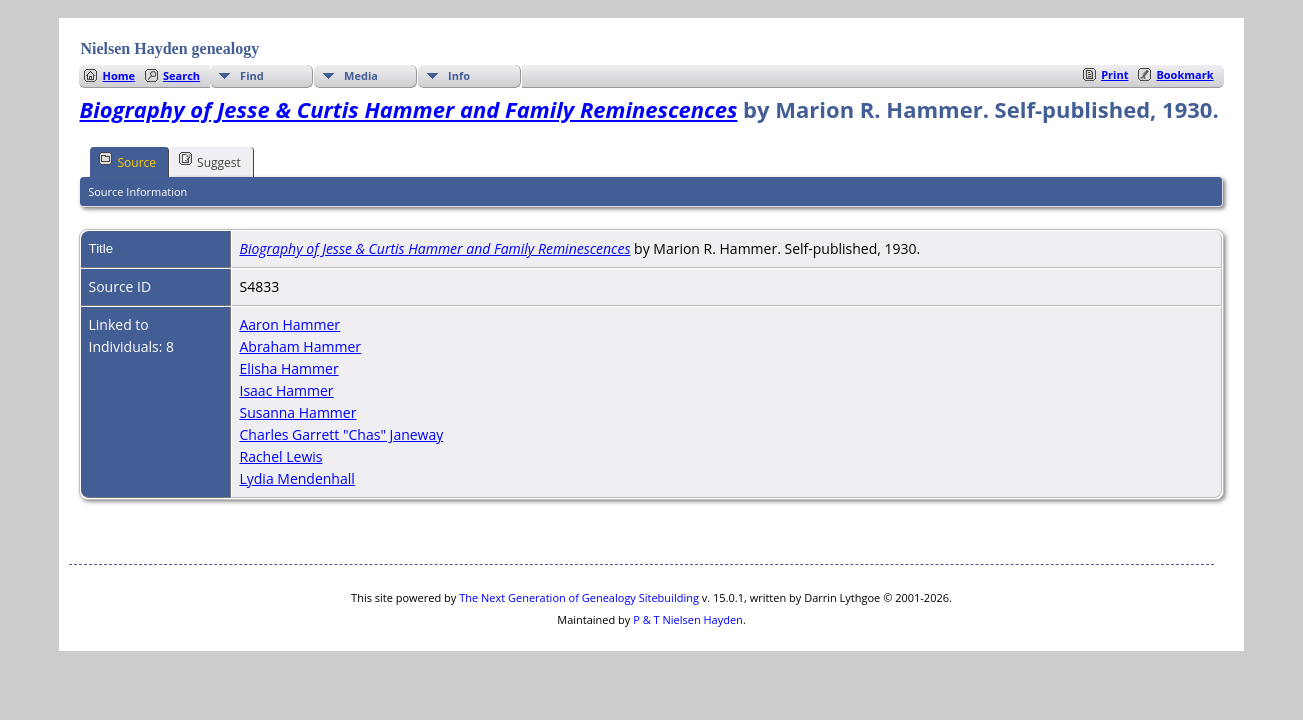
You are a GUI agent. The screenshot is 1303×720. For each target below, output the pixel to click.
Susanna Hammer (297, 412)
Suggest (210, 161)
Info (459, 75)
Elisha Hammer (288, 368)
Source (127, 161)
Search (181, 75)
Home (118, 75)
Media (361, 75)
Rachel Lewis (280, 456)
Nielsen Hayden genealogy (169, 48)
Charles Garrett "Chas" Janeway (341, 434)
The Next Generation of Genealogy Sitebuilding (579, 597)
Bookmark (1184, 74)
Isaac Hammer (286, 390)
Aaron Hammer (289, 324)
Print (1114, 74)
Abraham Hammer (300, 346)
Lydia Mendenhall (296, 478)
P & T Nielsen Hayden (688, 619)
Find (252, 75)
